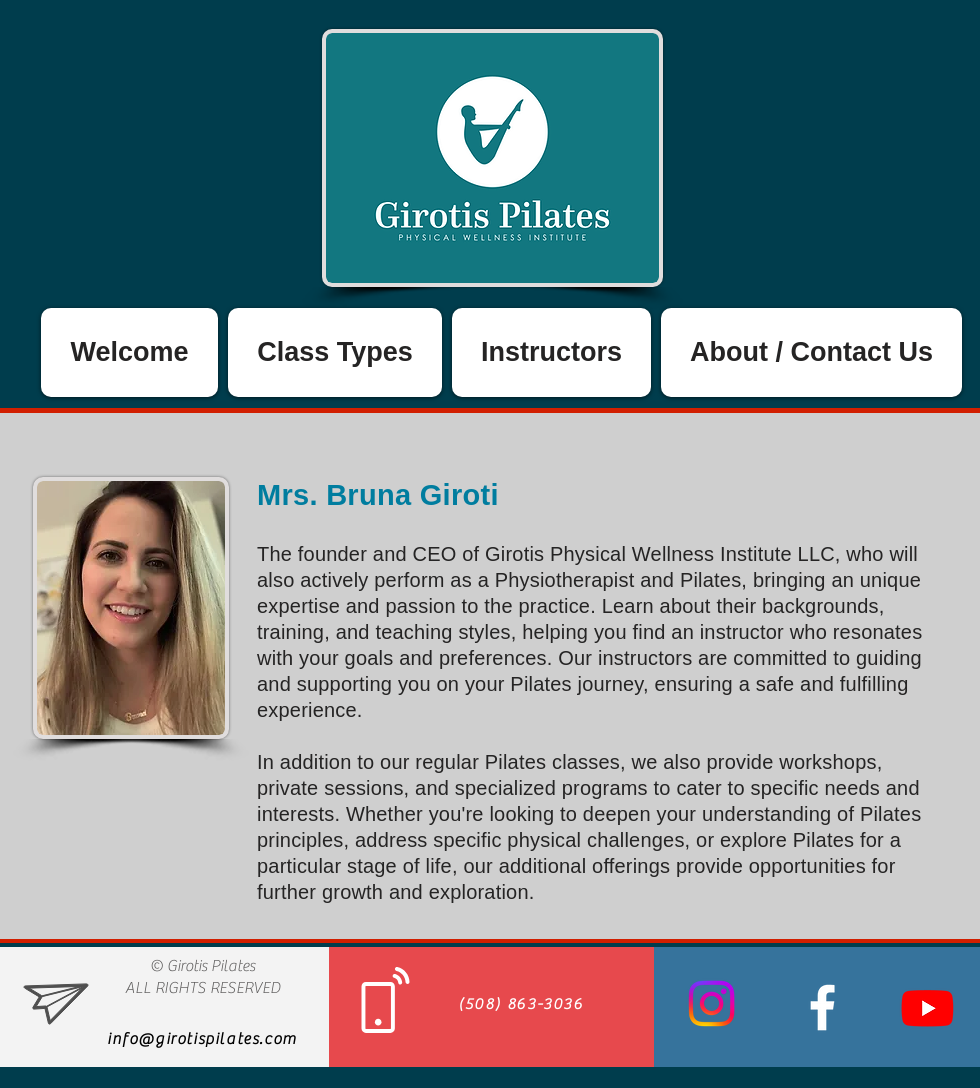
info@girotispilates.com (202, 1039)
